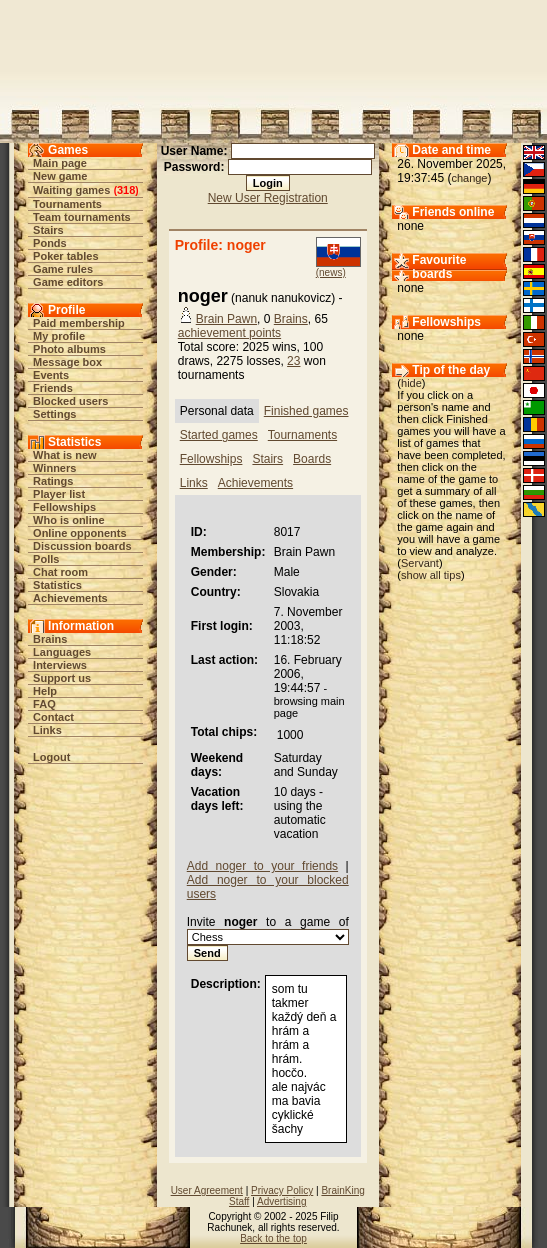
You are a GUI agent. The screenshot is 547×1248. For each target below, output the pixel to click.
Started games (219, 435)
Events (51, 375)
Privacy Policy (282, 1190)
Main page (60, 163)
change (469, 178)
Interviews (60, 665)
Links (47, 730)
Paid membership (79, 323)
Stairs (48, 230)
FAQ (44, 704)
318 (126, 190)
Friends (53, 388)
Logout (51, 757)
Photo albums (69, 349)
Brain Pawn (226, 319)
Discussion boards (82, 546)
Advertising (281, 1201)
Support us (62, 678)
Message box (67, 362)
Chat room (60, 572)
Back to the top (273, 1238)
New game (60, 176)
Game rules (63, 269)
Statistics (57, 585)
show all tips (431, 575)
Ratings (53, 481)
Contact (53, 717)
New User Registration (268, 198)
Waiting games (71, 190)
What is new (65, 455)
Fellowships (64, 507)
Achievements (70, 598)
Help (45, 691)
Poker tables (65, 256)
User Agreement (207, 1190)
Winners (54, 468)
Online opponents (80, 533)
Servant (420, 563)
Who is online (69, 520)
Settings (54, 414)
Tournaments (67, 204)
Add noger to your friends (262, 866)
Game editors (68, 282)
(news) (331, 272)
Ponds (50, 243)
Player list (59, 494)
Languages (62, 652)
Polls (46, 559)
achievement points (229, 333)
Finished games (306, 411)
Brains (50, 639)
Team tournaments (82, 217)
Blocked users (70, 401)
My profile (59, 336)
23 (293, 361)
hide (411, 383)
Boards (312, 459)
